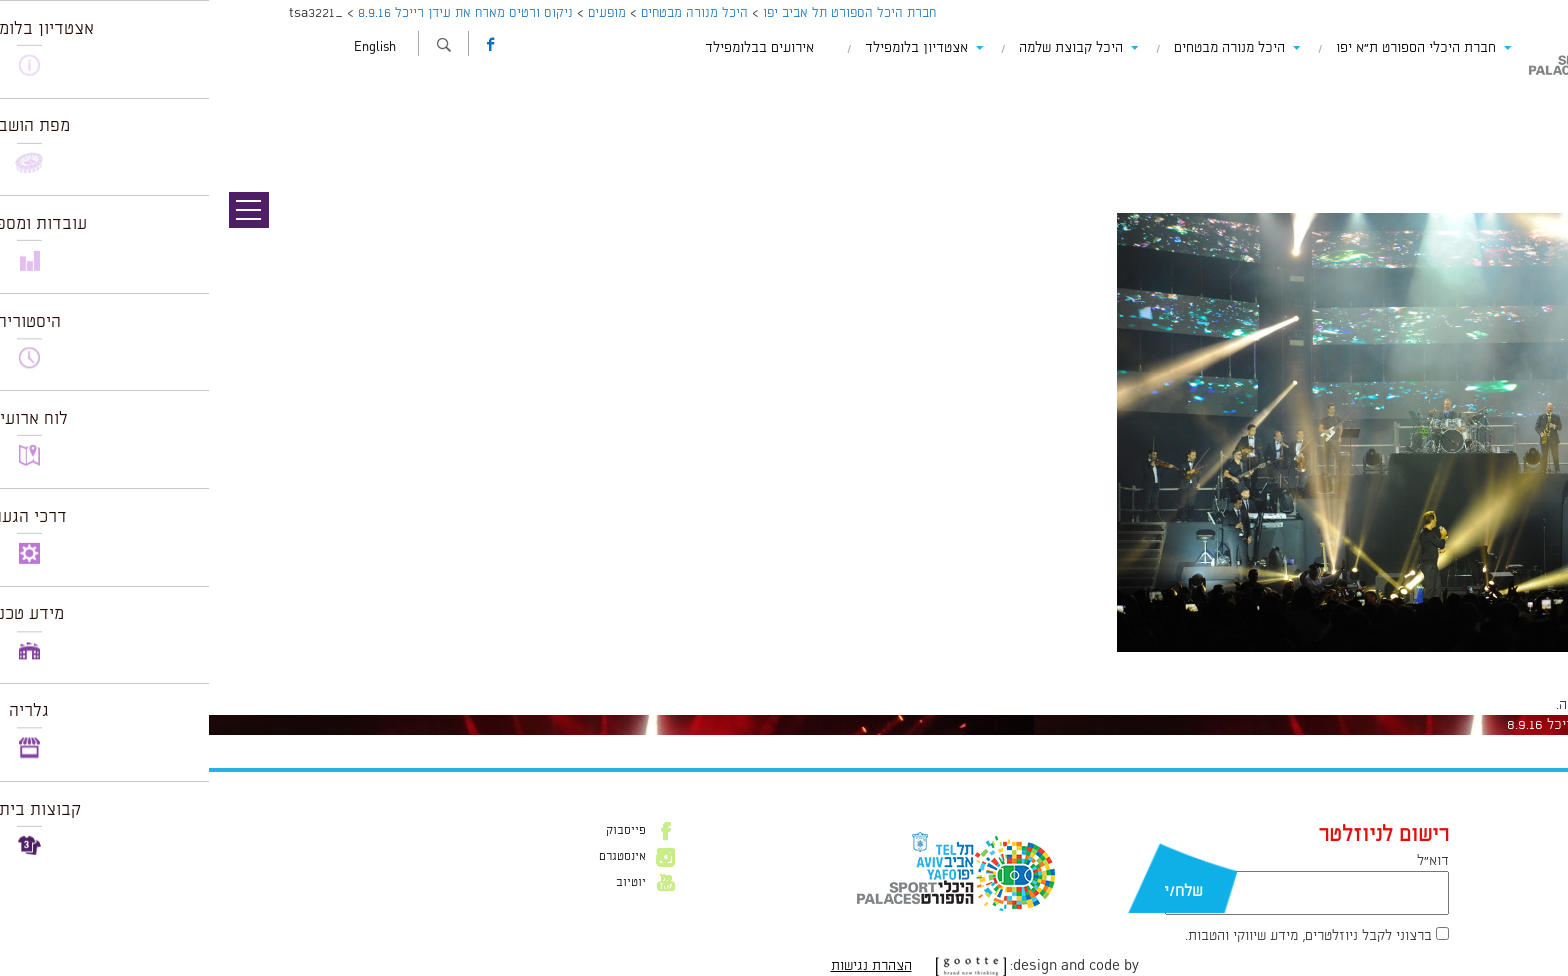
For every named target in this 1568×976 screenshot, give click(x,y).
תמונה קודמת (1530, 105)
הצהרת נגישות (662, 966)
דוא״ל (1224, 861)
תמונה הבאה (1533, 125)
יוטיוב (422, 883)
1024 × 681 (1434, 662)
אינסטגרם (413, 857)
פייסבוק (417, 831)
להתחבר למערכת (1502, 705)
